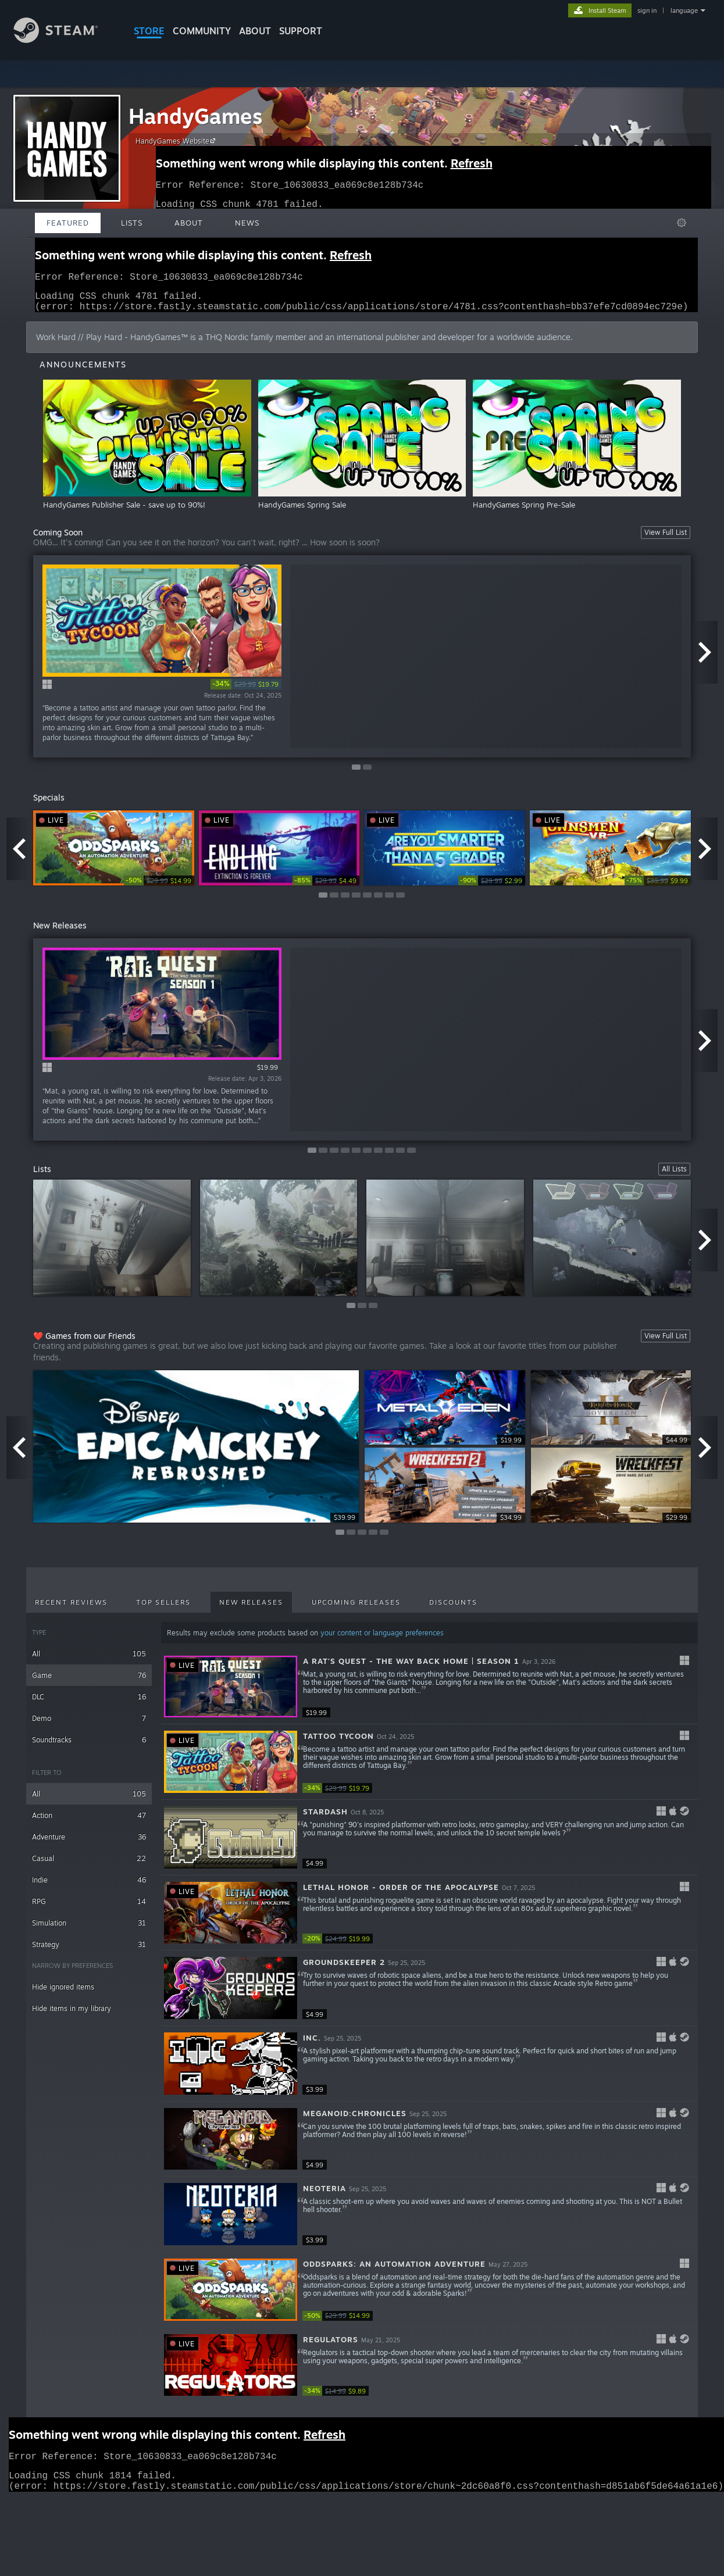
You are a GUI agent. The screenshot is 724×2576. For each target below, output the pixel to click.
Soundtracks (89, 1747)
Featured (68, 222)
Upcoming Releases (356, 1609)
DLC (89, 1704)
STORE (149, 31)
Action (89, 1822)
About (255, 31)
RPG (89, 1908)
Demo (89, 1725)
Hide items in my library (71, 2015)
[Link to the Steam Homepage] (64, 40)
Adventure (89, 1844)
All (89, 1661)
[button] (429, 1694)
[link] (246, 691)
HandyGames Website (177, 140)
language (684, 10)
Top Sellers (163, 1609)
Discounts (453, 1609)
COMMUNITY (202, 31)
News (247, 222)
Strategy (89, 1951)
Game (89, 1682)
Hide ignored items (63, 1993)
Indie (89, 1887)
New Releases (251, 1609)
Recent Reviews (71, 1609)
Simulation (89, 1930)
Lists (131, 222)
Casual (89, 1865)
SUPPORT (300, 31)
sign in (647, 10)
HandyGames (196, 116)
